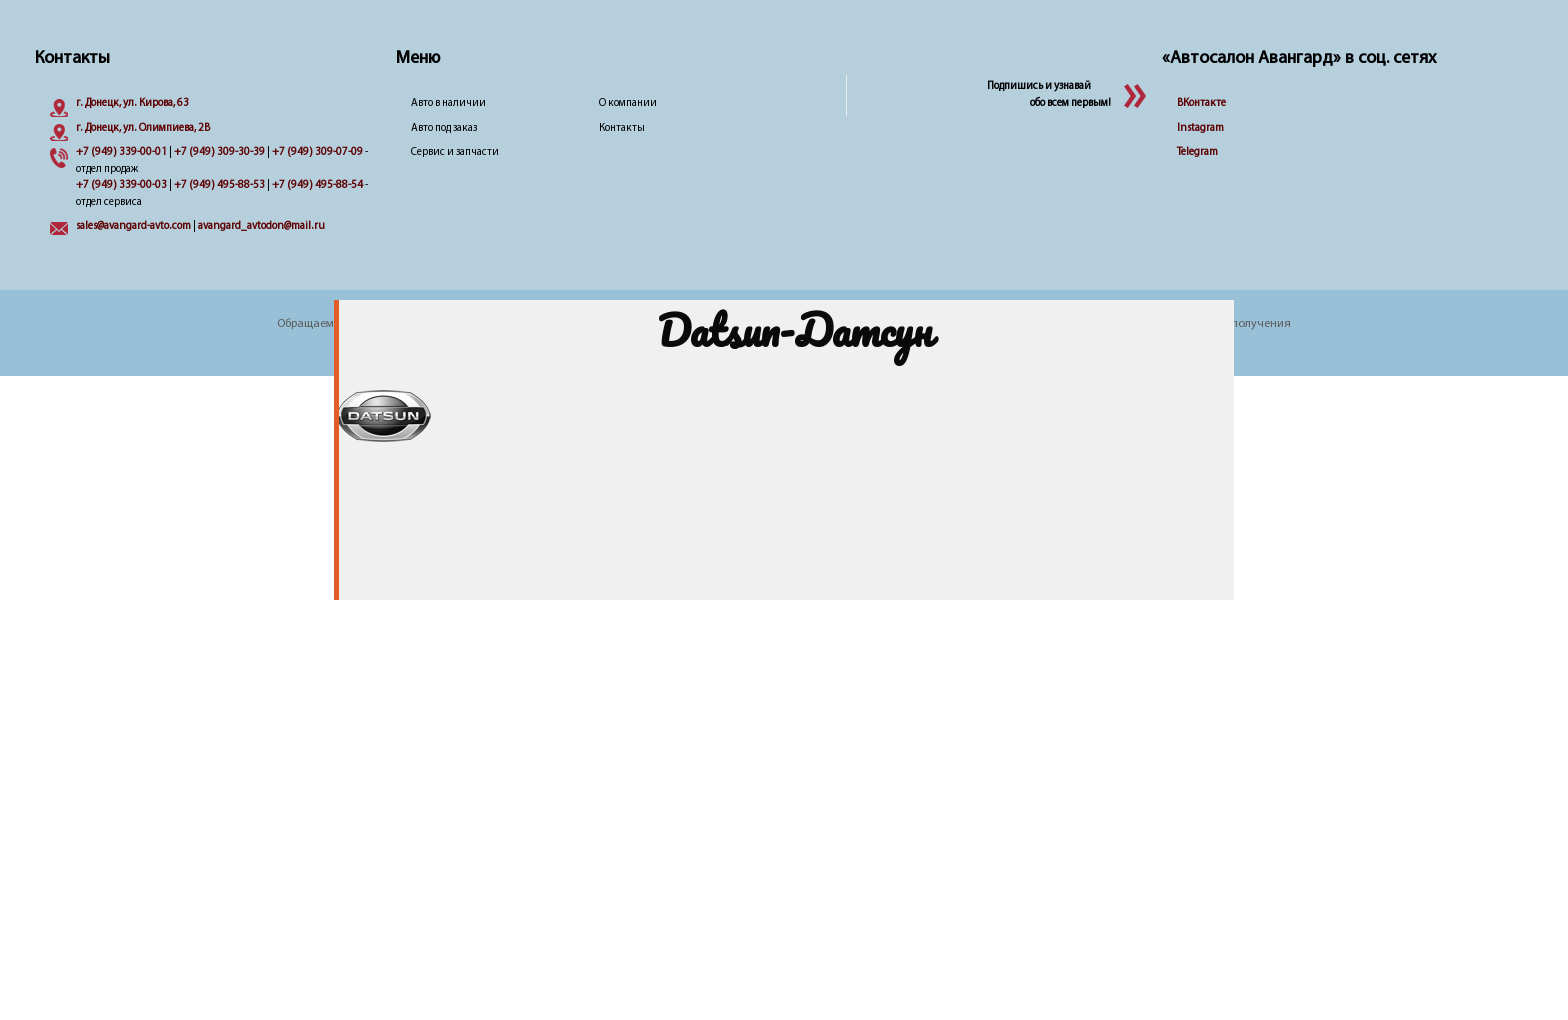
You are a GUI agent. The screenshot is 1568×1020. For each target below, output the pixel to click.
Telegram (1197, 152)
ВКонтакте (1201, 103)
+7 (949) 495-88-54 (317, 185)
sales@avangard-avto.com (133, 226)
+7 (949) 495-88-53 (219, 185)
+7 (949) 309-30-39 (219, 152)
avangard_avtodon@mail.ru (261, 226)
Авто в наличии (448, 103)
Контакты (622, 128)
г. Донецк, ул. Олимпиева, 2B (143, 128)
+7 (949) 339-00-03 (121, 185)
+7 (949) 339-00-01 (121, 152)
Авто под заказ (444, 128)
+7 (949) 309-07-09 (317, 152)
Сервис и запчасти (455, 152)
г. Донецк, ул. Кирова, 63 (132, 103)
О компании (628, 103)
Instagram (1200, 128)
